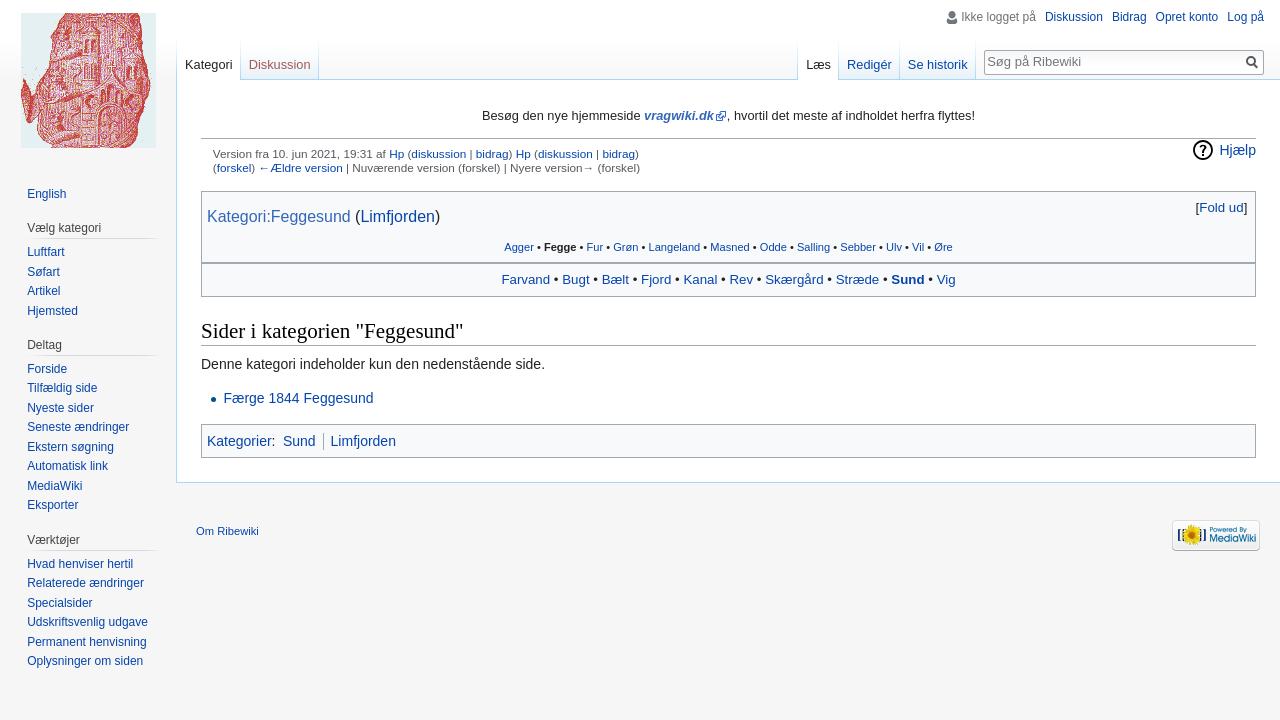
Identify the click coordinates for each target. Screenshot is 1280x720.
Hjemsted (52, 311)
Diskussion (1074, 17)
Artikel (43, 291)
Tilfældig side (62, 388)
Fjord (656, 279)
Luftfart (45, 252)
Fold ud (1221, 207)
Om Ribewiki (227, 531)
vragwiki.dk (679, 115)
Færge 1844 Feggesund (298, 398)
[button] (1221, 207)
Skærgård (794, 279)
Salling (813, 247)
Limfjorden (397, 216)
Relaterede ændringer (85, 583)
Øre (943, 247)
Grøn (625, 247)
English (46, 194)
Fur (595, 247)
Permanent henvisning (86, 642)
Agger (519, 247)
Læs (818, 64)
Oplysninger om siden (85, 661)
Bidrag (1129, 17)
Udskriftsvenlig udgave (87, 622)
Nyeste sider (60, 408)
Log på (1245, 17)
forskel (234, 167)
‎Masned (729, 247)
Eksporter (52, 505)
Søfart (43, 272)
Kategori (209, 64)
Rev (741, 279)
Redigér (869, 64)
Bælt (615, 279)
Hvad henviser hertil (80, 564)
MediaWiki (54, 486)
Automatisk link (67, 466)
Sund (907, 279)
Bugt (575, 279)
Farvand (525, 279)
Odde (773, 247)
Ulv (894, 247)
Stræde (858, 279)
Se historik (938, 64)
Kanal (700, 279)
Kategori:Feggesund (279, 216)
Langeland (675, 247)
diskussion (438, 153)
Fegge (560, 247)
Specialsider (59, 603)
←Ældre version (300, 167)
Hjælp (1237, 150)
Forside (47, 369)
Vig (946, 279)
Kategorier (239, 441)
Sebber (858, 247)
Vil (918, 247)
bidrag (492, 153)
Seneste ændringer (78, 427)
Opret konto (1187, 17)
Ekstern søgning (70, 447)
